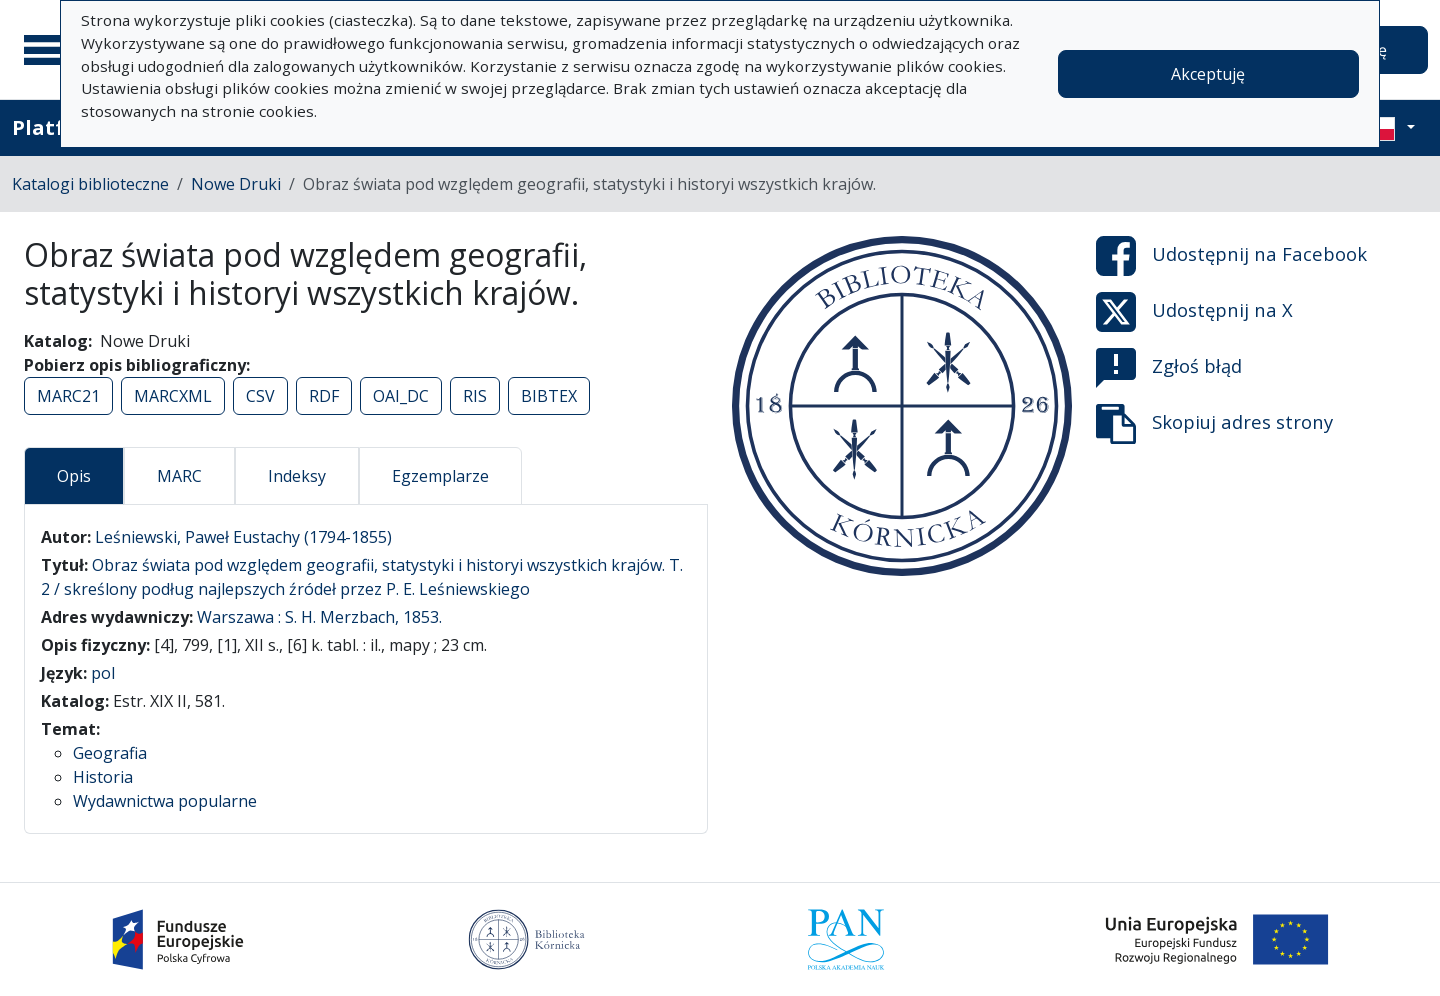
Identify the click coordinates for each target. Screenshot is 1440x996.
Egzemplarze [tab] (440, 476)
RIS (475, 396)
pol (103, 673)
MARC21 (68, 396)
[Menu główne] (49, 50)
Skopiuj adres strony (1214, 424)
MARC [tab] (179, 476)
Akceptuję (1208, 74)
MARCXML (173, 396)
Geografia (110, 753)
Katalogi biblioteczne (90, 184)
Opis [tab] (74, 476)
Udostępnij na (1231, 256)
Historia (103, 777)
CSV (260, 396)
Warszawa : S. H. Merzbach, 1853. (319, 617)
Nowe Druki (236, 184)
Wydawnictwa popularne (165, 801)
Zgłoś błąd (1169, 368)
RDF (324, 396)
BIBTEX (549, 396)
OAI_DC (401, 396)
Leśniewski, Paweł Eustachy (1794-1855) (243, 537)
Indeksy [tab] (297, 476)
